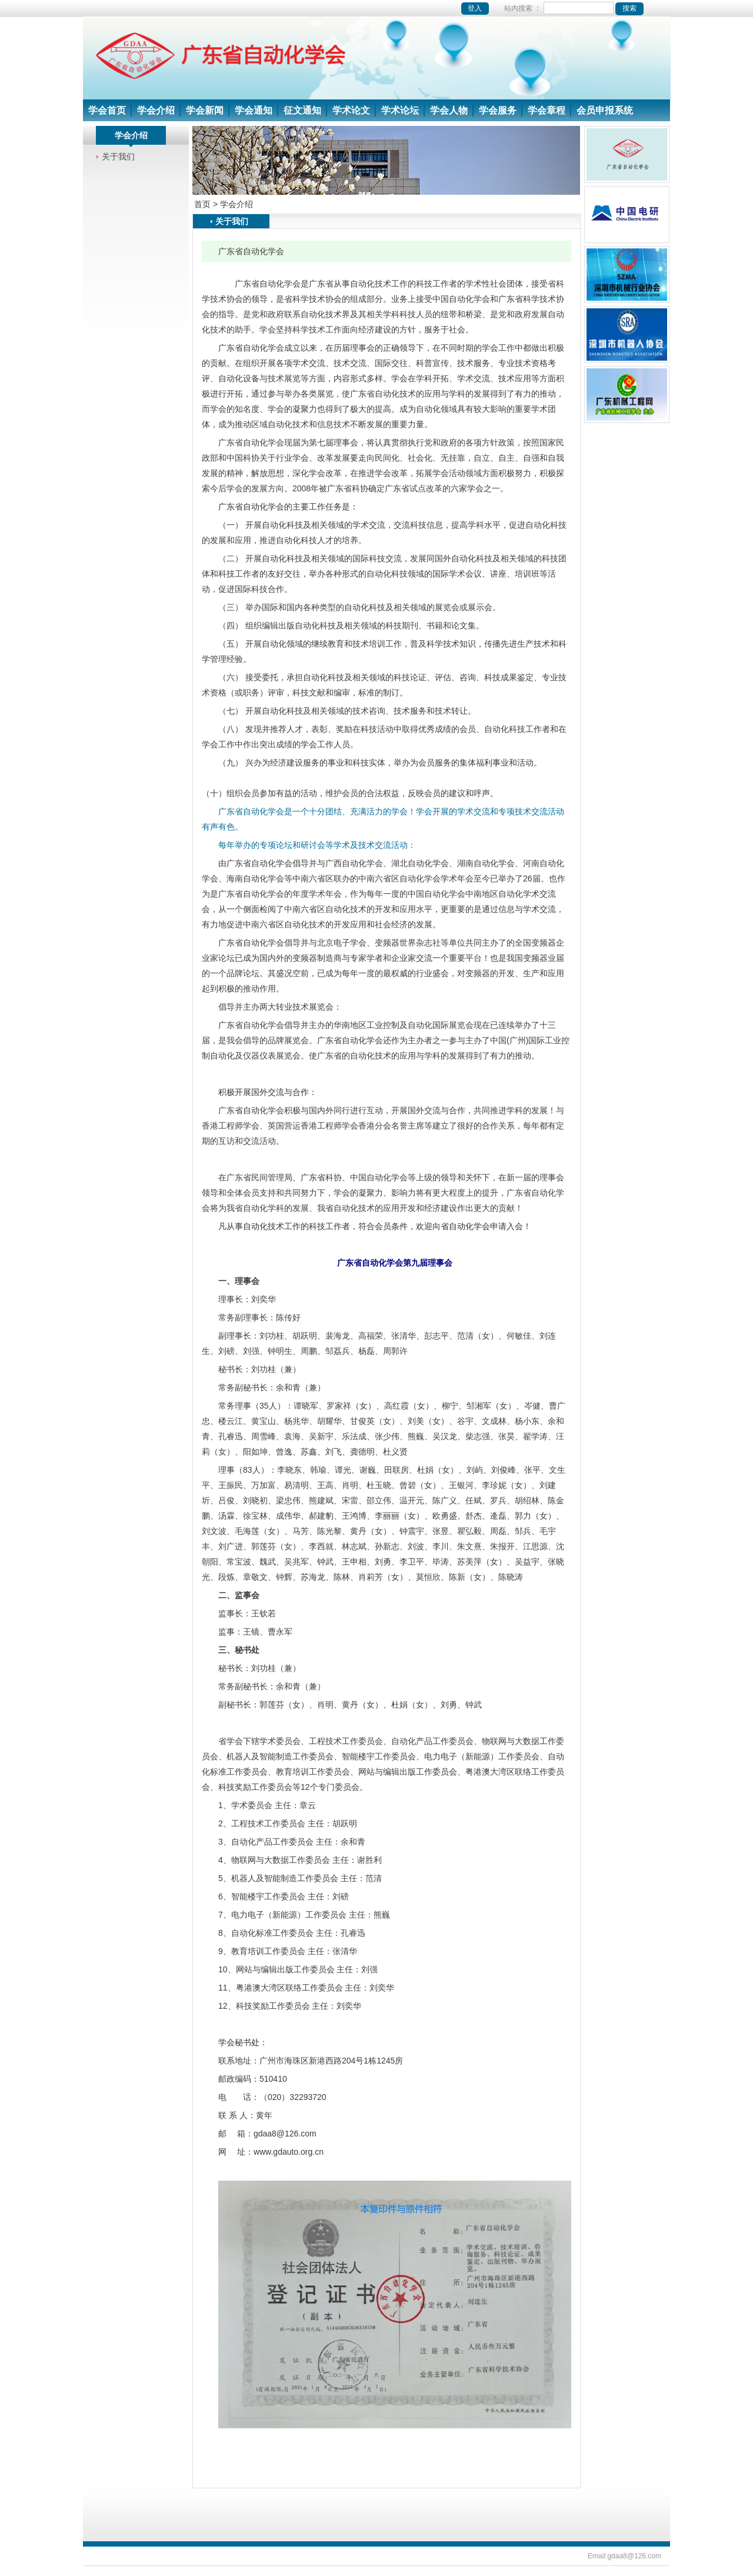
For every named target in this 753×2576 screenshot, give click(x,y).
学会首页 (107, 110)
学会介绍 (156, 110)
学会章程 (546, 110)
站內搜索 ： (574, 8)
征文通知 (302, 110)
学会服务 (498, 110)
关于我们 (118, 156)
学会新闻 (205, 110)
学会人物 (449, 110)
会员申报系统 (605, 110)
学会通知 (253, 110)
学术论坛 (400, 110)
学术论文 (351, 110)
